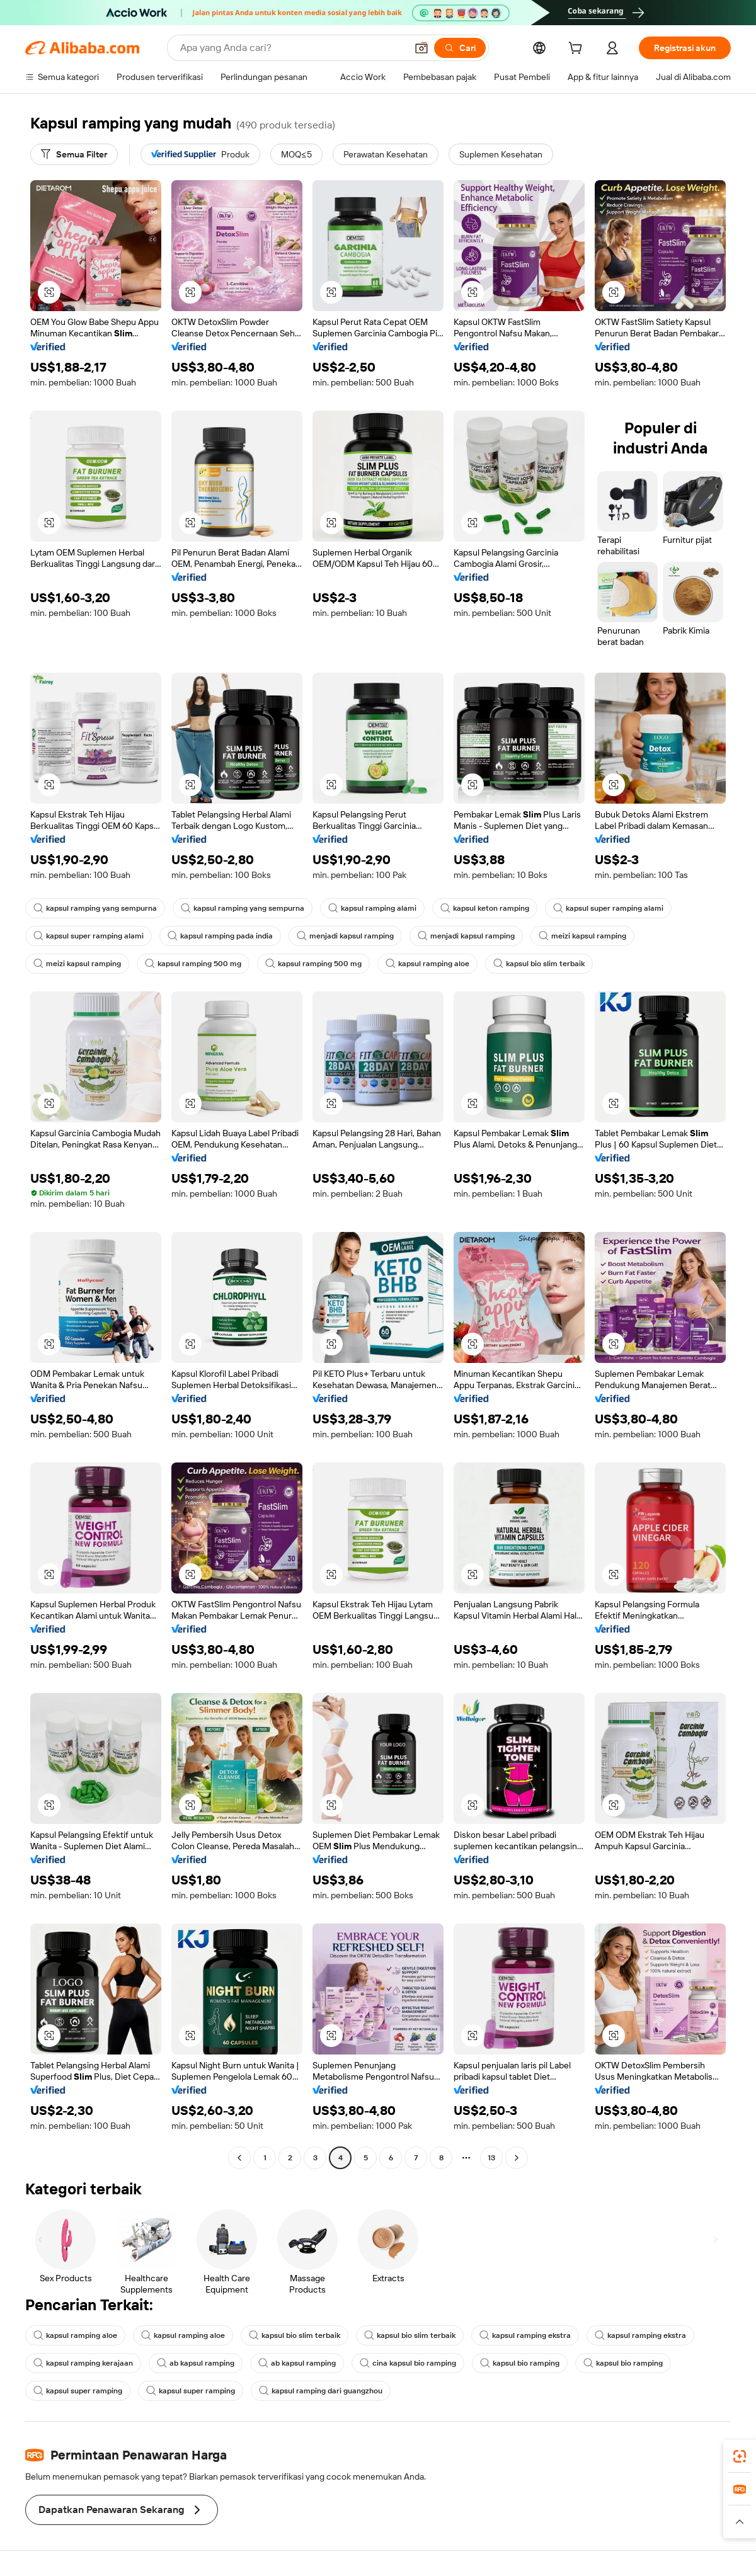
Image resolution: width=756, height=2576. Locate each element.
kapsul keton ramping (484, 908)
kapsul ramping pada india (220, 936)
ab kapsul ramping (195, 2363)
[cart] (577, 50)
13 (491, 2157)
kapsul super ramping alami (608, 908)
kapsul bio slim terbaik (539, 964)
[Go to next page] (516, 2157)
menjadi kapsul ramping (345, 936)
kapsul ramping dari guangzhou (320, 2391)
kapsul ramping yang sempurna (95, 908)
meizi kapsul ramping (582, 936)
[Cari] (460, 48)
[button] (421, 47)
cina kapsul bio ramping (408, 2363)
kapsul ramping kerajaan (83, 2363)
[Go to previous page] (239, 2157)
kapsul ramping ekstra (525, 2335)
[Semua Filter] (74, 154)
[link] (739, 2456)
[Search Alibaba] (292, 48)
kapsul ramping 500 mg (193, 964)
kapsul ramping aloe (427, 964)
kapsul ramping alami (372, 908)
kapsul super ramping (77, 2391)
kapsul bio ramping (519, 2363)
